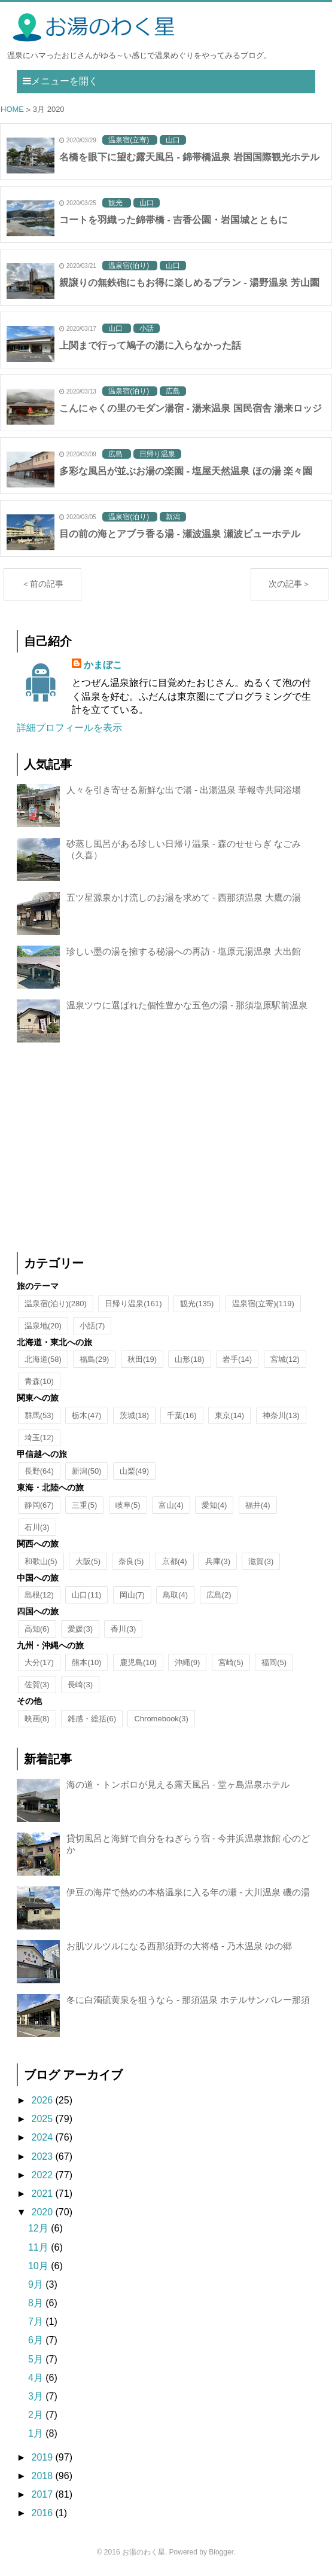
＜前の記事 (42, 584)
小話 (92, 1325)
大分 (39, 1662)
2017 (43, 2494)
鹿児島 (138, 1662)
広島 (219, 1594)
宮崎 (230, 1662)
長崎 (80, 1684)
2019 (43, 2457)
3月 (36, 2396)
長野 (39, 1471)
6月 (36, 2340)
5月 (36, 2359)
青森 (39, 1381)
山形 (189, 1359)
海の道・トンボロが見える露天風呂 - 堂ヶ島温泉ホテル (178, 1784)
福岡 (274, 1662)
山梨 (134, 1471)
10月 (39, 2266)
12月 (39, 2228)
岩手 (237, 1359)
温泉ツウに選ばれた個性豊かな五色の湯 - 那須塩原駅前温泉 (186, 1005)
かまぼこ (103, 665)
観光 (197, 1303)
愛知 (214, 1505)
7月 (36, 2321)
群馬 (39, 1415)
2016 (43, 2513)
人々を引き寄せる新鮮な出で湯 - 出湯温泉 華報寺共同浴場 (183, 790)
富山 (171, 1505)
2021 (43, 2193)
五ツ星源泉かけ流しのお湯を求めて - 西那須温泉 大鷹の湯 (183, 897)
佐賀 (37, 1684)
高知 (37, 1628)
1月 (36, 2433)
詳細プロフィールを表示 (69, 728)
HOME (12, 109)
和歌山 (41, 1561)
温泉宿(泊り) (56, 1303)
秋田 (142, 1359)
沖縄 (187, 1662)
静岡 (39, 1505)
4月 (36, 2378)
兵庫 (217, 1561)
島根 (39, 1594)
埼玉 (39, 1437)
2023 (43, 2156)
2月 (36, 2415)
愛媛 (80, 1628)
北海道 (43, 1359)
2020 (43, 2212)
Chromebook (161, 1718)
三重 (84, 1505)
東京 (229, 1415)
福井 (257, 1505)
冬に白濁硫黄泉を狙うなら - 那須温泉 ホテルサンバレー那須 (188, 2000)
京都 (174, 1561)
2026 (43, 2100)
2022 (43, 2175)
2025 (43, 2119)
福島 (94, 1359)
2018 (43, 2476)
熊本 (86, 1662)
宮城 (285, 1359)
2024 (43, 2137)
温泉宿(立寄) (263, 1303)
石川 (37, 1527)
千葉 (181, 1415)
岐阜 (128, 1505)
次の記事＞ (289, 584)
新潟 (86, 1471)
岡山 (132, 1594)
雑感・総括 (92, 1718)
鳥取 (175, 1594)
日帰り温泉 (133, 1303)
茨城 (134, 1415)
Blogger (221, 2552)
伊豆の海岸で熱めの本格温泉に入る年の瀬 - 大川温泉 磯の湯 (188, 1892)
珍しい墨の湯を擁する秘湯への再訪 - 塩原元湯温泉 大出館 (183, 951)
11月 (39, 2247)
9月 (36, 2284)
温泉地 (43, 1325)
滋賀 (260, 1561)
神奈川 (281, 1415)
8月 (36, 2303)
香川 (123, 1628)
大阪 (87, 1561)
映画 (37, 1718)
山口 (86, 1594)
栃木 (86, 1415)
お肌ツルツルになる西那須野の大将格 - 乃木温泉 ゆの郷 (179, 1946)
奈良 (131, 1561)
